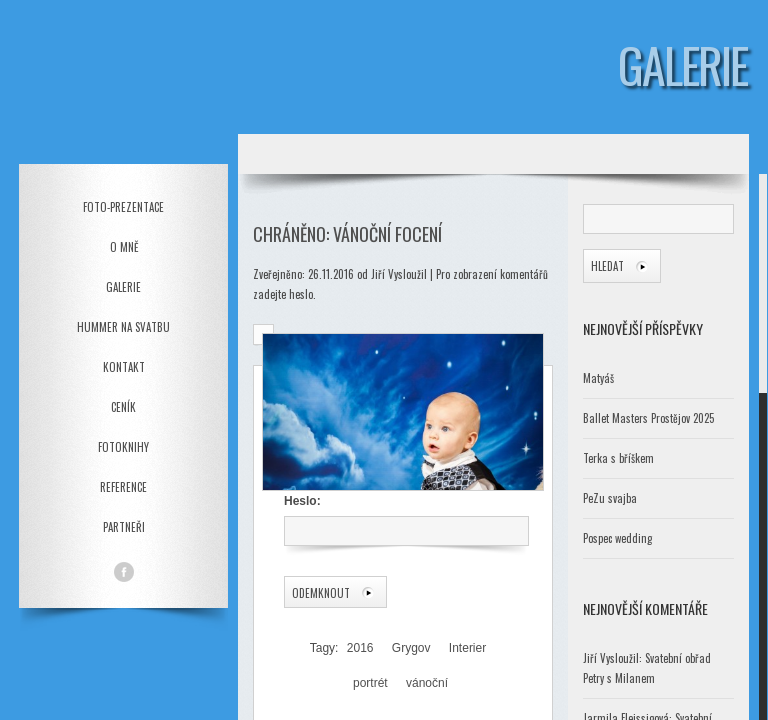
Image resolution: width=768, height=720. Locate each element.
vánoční (427, 683)
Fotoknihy (123, 447)
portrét (370, 683)
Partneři (124, 527)
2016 (360, 648)
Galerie (123, 287)
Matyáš (598, 378)
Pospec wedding (617, 538)
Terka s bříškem (618, 458)
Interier (467, 648)
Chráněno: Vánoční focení (347, 234)
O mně (124, 247)
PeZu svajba (610, 498)
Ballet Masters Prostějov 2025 (648, 418)
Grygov (411, 648)
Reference (123, 487)
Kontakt (124, 367)
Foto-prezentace (123, 207)
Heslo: (405, 520)
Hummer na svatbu (123, 327)
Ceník (123, 407)
